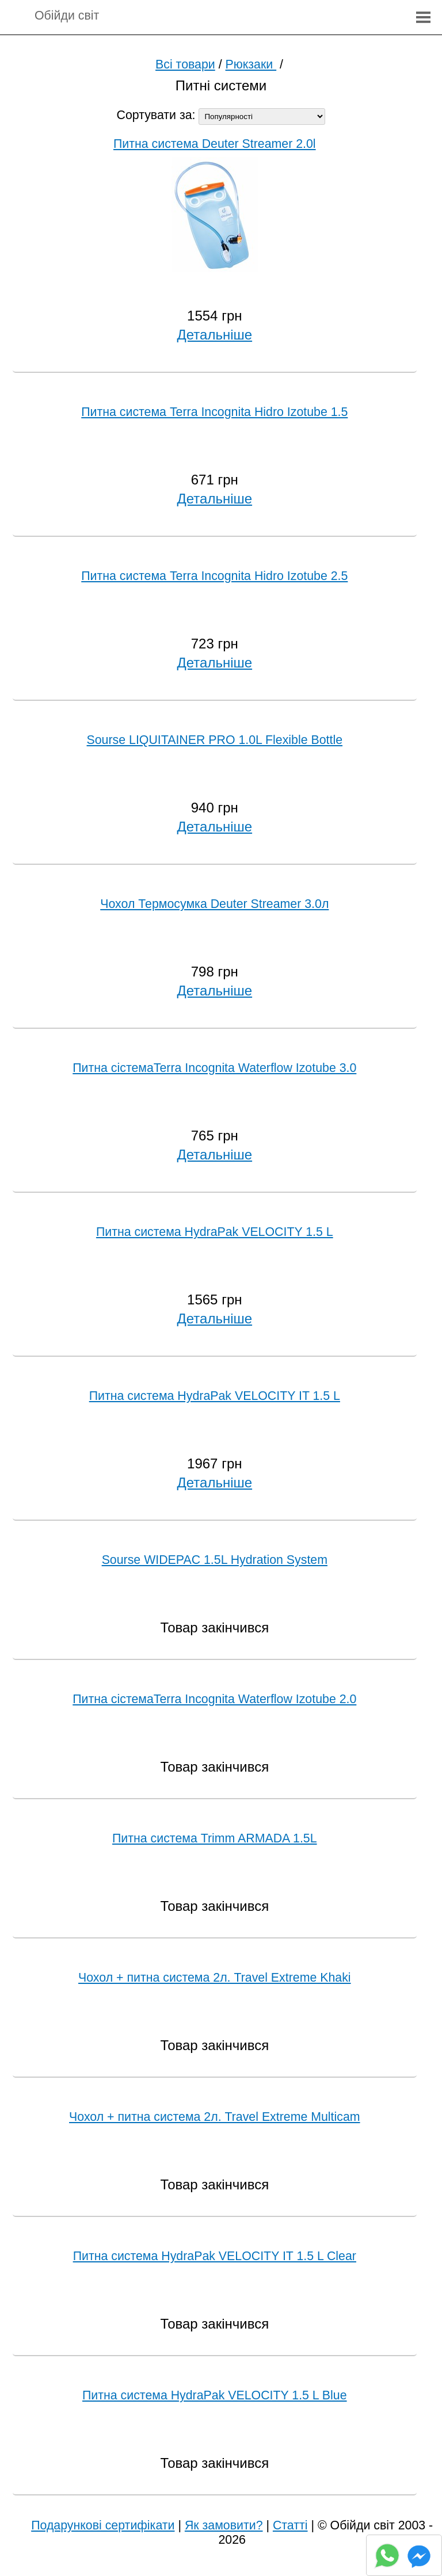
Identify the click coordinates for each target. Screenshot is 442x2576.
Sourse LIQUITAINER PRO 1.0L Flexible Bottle (215, 740)
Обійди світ (67, 15)
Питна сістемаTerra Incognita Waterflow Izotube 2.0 (214, 1699)
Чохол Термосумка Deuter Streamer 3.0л (214, 904)
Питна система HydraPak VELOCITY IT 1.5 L (214, 1396)
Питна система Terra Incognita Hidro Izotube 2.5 (214, 576)
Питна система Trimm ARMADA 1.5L (214, 1838)
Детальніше (215, 334)
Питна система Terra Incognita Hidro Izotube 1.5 (214, 412)
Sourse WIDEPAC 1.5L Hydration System (214, 1560)
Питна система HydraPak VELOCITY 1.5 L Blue (214, 2395)
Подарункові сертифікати (102, 2525)
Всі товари (185, 64)
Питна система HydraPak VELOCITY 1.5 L (214, 1232)
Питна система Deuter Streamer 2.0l (214, 144)
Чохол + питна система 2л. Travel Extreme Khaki (214, 1978)
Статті (290, 2525)
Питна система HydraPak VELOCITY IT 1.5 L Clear (214, 2256)
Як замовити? (224, 2525)
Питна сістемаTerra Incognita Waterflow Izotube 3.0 (214, 1068)
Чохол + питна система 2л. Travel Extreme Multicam (214, 2117)
